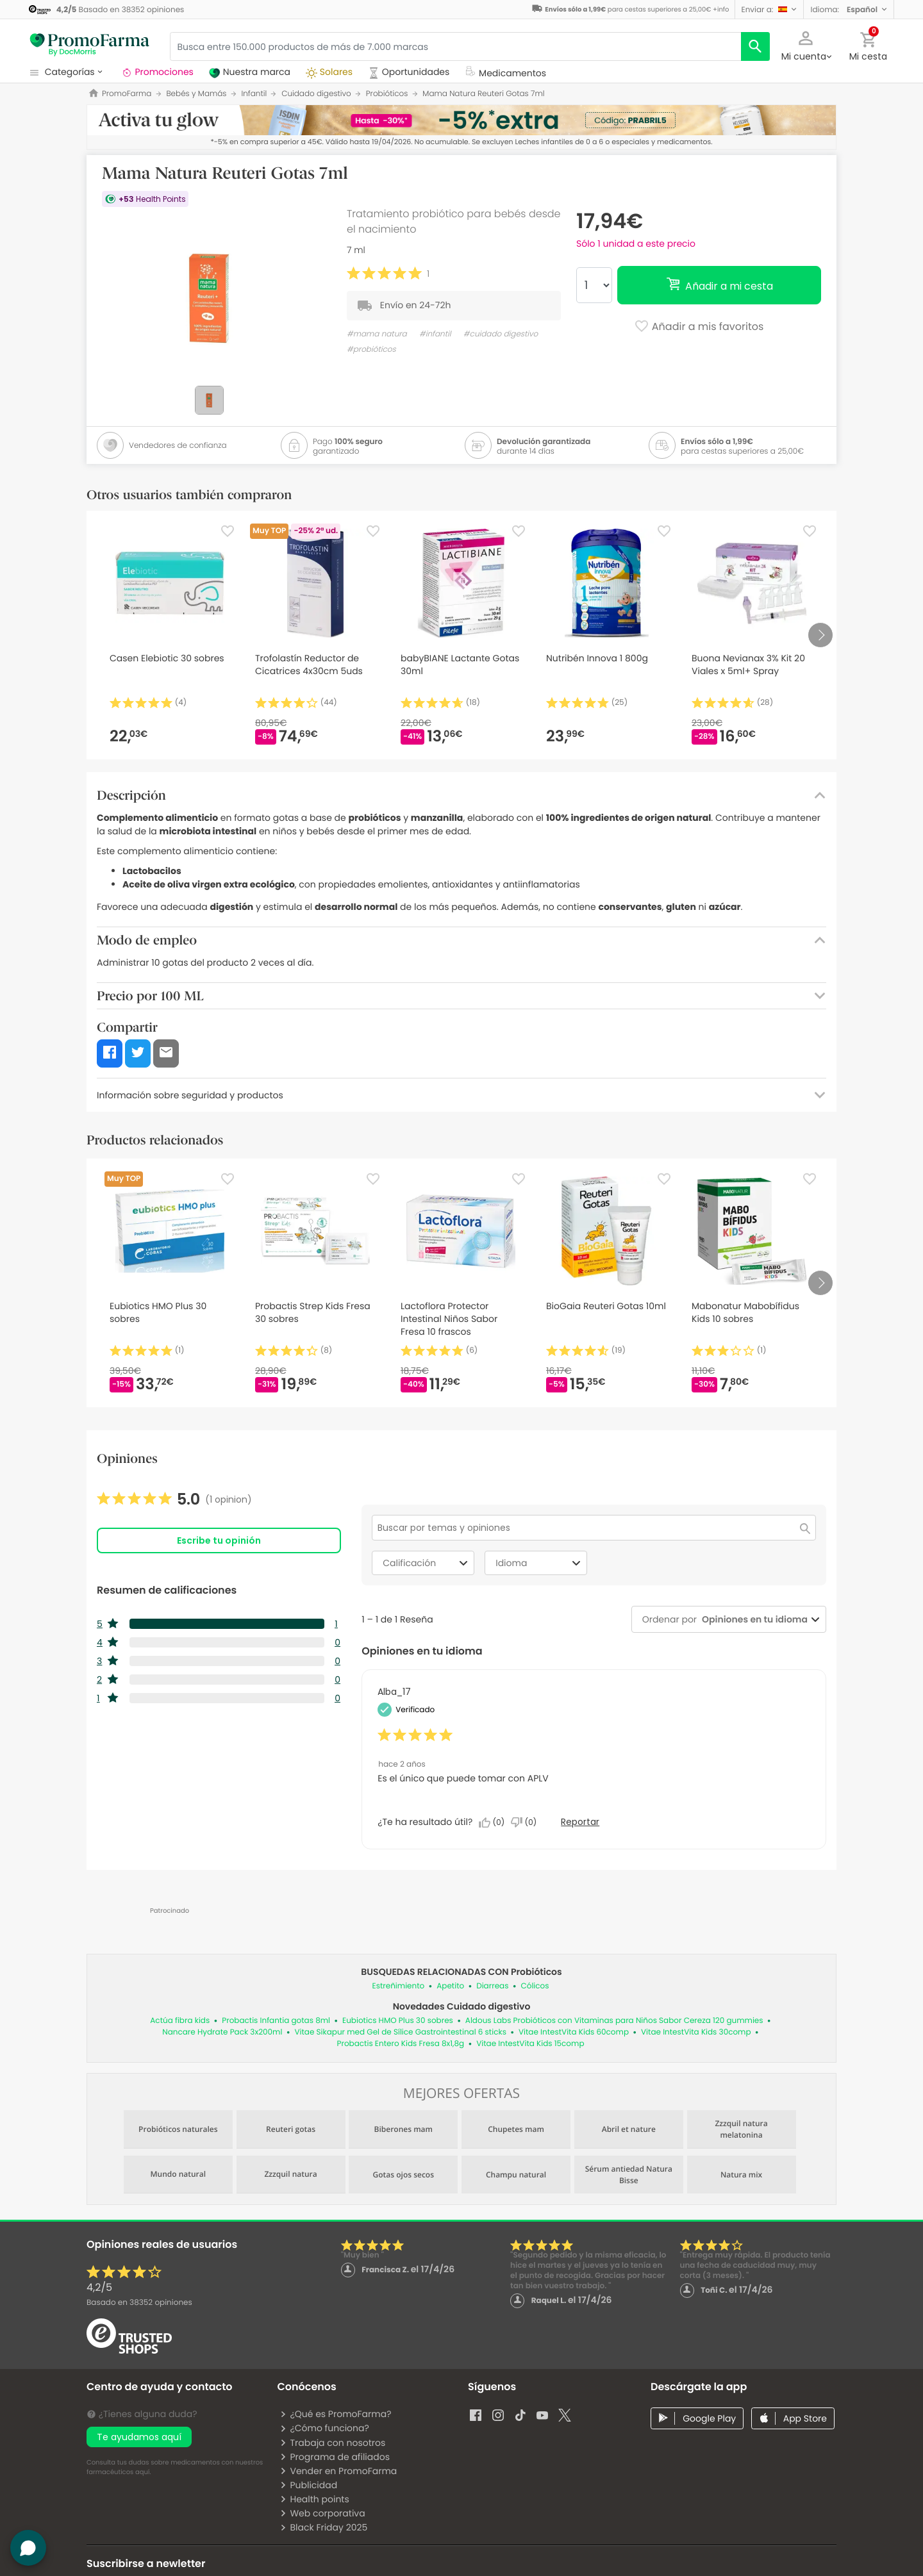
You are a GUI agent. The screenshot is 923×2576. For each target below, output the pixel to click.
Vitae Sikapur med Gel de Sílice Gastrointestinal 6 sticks (400, 2032)
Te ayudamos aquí (139, 2437)
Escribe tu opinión (219, 1540)
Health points (314, 2499)
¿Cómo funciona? (324, 2428)
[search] (755, 46)
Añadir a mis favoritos (699, 327)
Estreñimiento (398, 1986)
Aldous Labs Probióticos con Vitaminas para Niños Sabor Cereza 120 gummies (614, 2020)
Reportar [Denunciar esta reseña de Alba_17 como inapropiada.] (580, 1821)
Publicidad (308, 2485)
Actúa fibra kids (180, 2020)
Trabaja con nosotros (332, 2442)
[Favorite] (227, 531)
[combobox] (752, 1619)
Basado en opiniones (139, 2302)
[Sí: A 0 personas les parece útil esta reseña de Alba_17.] (495, 1822)
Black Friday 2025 (323, 2527)
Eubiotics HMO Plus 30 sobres (397, 2020)
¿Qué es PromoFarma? (335, 2413)
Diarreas (492, 1986)
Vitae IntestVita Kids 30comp (696, 2032)
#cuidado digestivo (500, 334)
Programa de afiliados (334, 2456)
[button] (769, 9)
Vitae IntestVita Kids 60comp (574, 2032)
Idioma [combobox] (539, 1563)
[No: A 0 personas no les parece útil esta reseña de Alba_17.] (527, 1822)
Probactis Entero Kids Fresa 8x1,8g (401, 2043)
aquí (142, 2472)
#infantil (435, 334)
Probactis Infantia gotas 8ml (276, 2020)
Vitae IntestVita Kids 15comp (530, 2043)
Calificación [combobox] (427, 1563)
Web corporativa (322, 2513)
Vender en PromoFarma (338, 2471)
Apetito (450, 1986)
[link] (174, 1499)
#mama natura (377, 334)
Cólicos (534, 1986)
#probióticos (371, 349)
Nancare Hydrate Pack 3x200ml (222, 2032)
